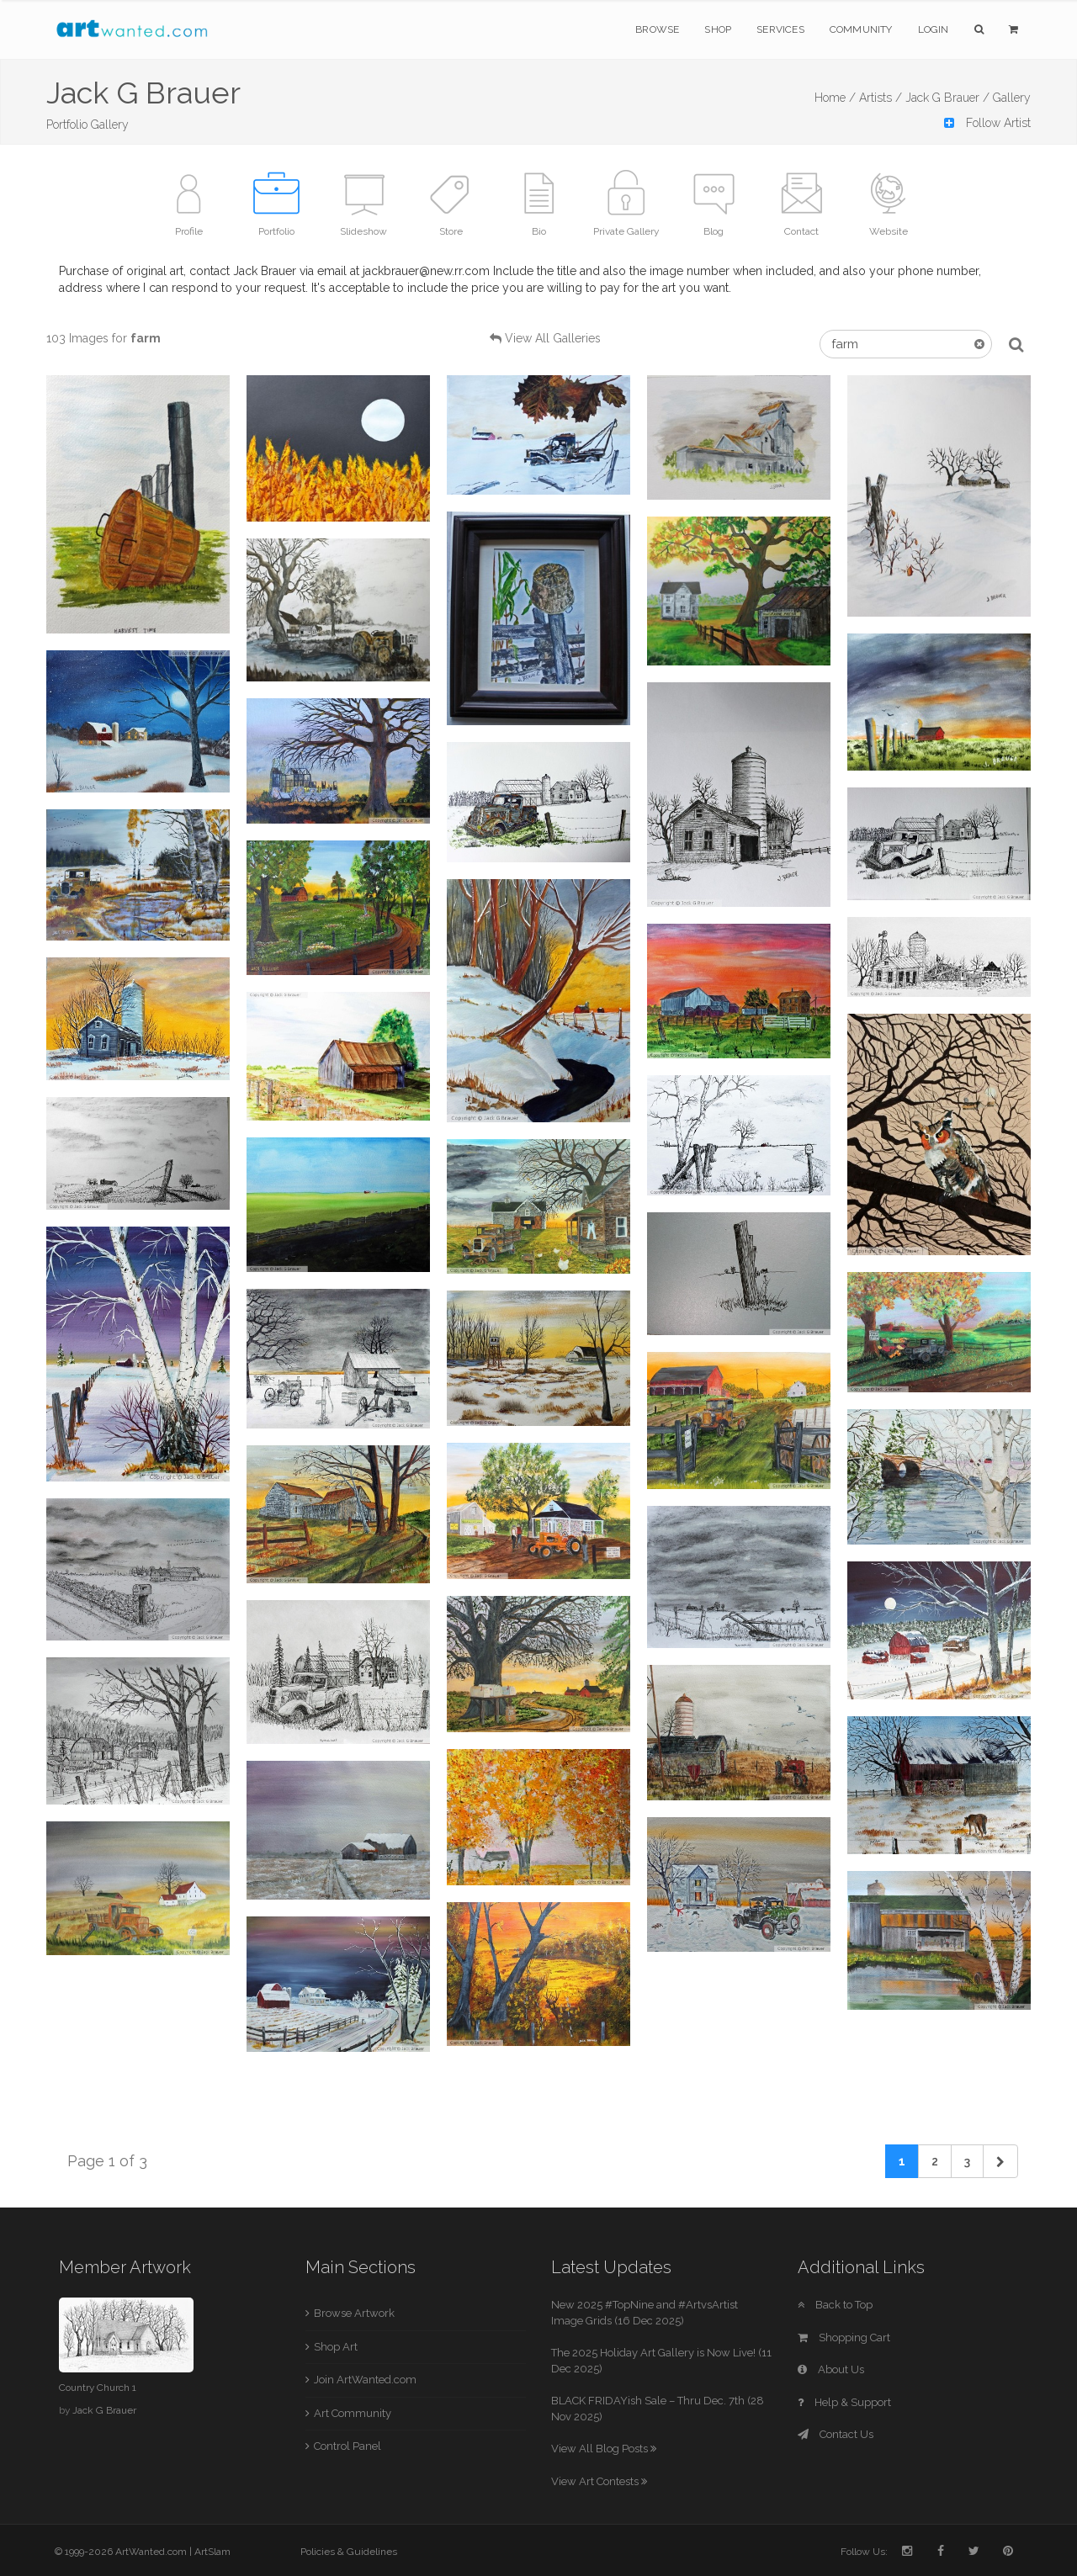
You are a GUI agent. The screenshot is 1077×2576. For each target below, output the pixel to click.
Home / (835, 97)
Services (780, 29)
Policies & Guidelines (348, 2551)
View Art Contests (599, 2481)
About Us (831, 2369)
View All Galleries (553, 338)
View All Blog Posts (603, 2448)
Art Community (352, 2413)
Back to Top (835, 2304)
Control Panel (347, 2446)
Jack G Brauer (104, 2410)
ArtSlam (212, 2551)
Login (933, 29)
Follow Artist (987, 123)
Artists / (880, 97)
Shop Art (336, 2346)
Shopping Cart (844, 2337)
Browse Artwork (354, 2313)
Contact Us (835, 2434)
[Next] (1000, 2161)
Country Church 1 (97, 2387)
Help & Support (844, 2402)
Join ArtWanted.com (365, 2379)
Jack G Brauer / (947, 97)
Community (861, 29)
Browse (657, 29)
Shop (717, 29)
